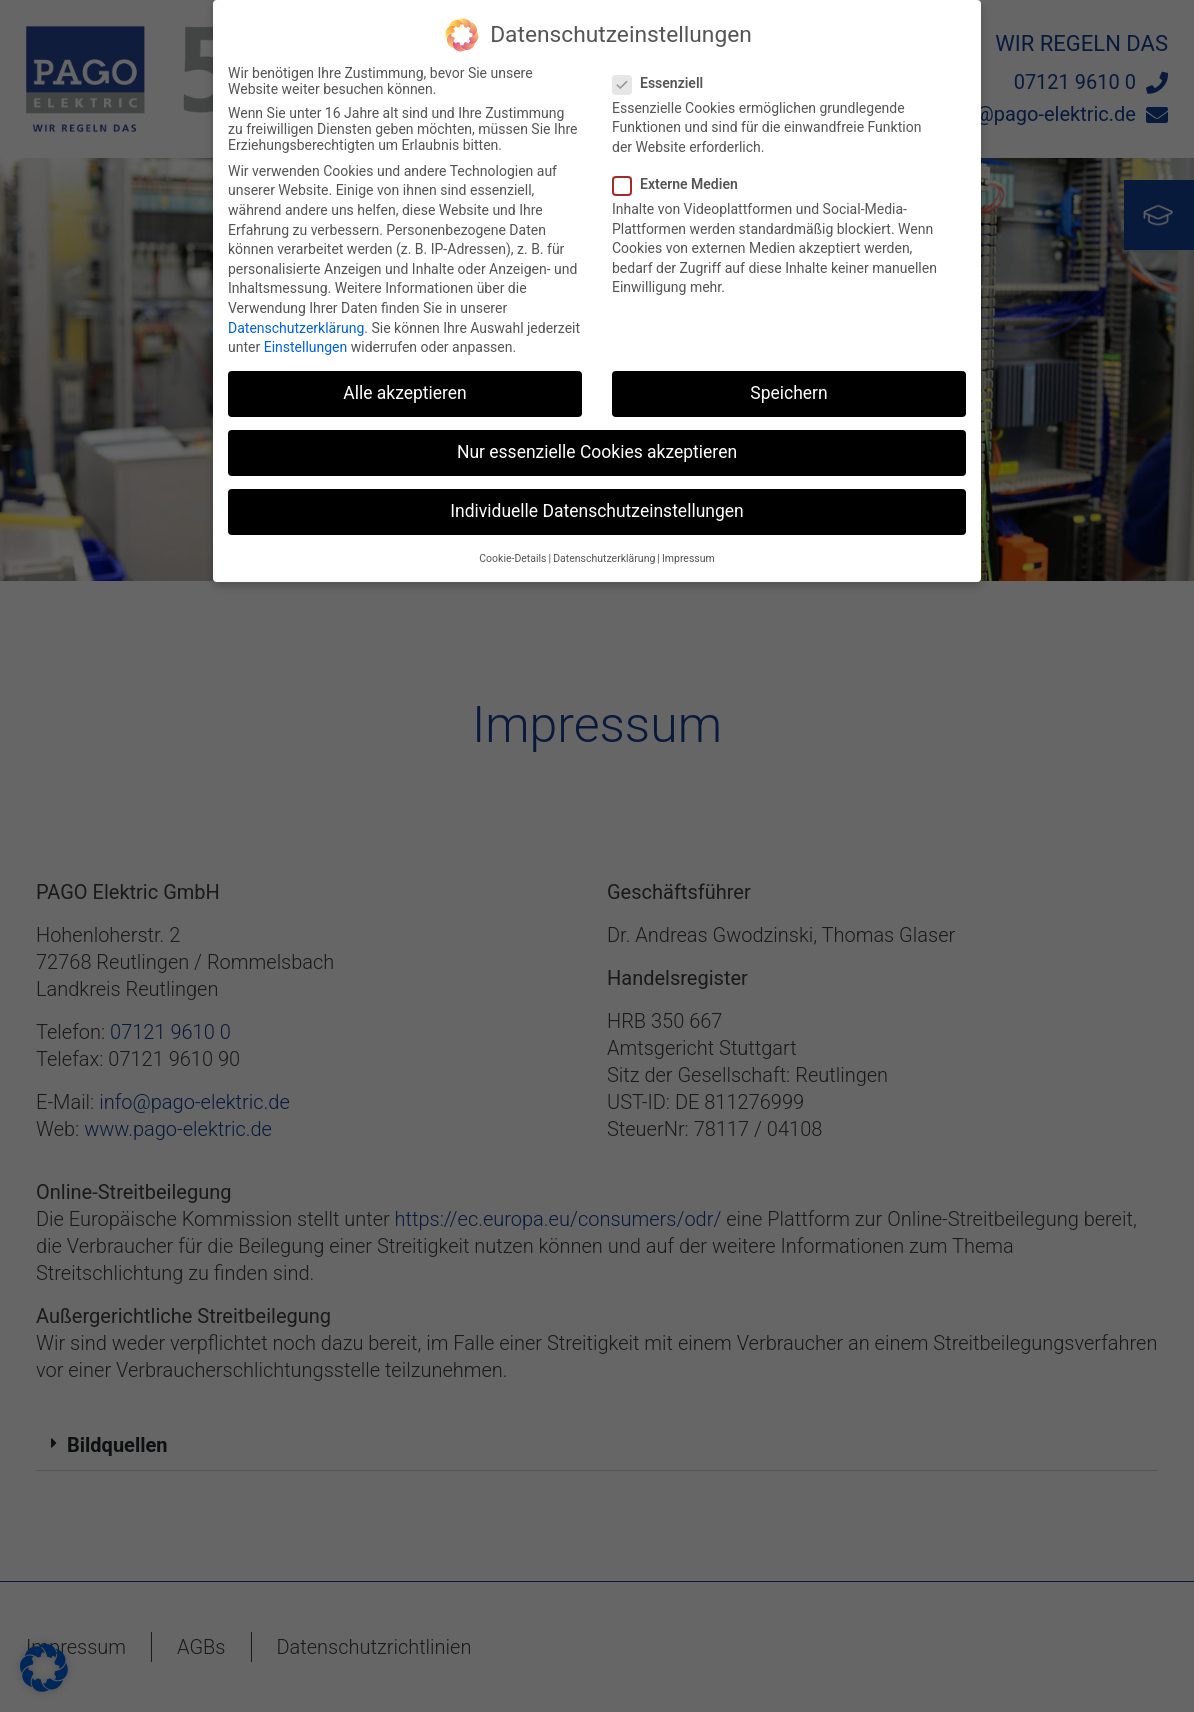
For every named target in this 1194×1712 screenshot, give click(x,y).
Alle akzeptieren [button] (405, 384)
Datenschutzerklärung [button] (604, 548)
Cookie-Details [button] (512, 548)
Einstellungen (306, 338)
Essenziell (664, 73)
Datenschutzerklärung (296, 318)
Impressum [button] (688, 548)
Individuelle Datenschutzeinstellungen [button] (596, 502)
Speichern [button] (788, 384)
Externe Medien (681, 174)
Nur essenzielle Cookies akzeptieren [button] (597, 443)
